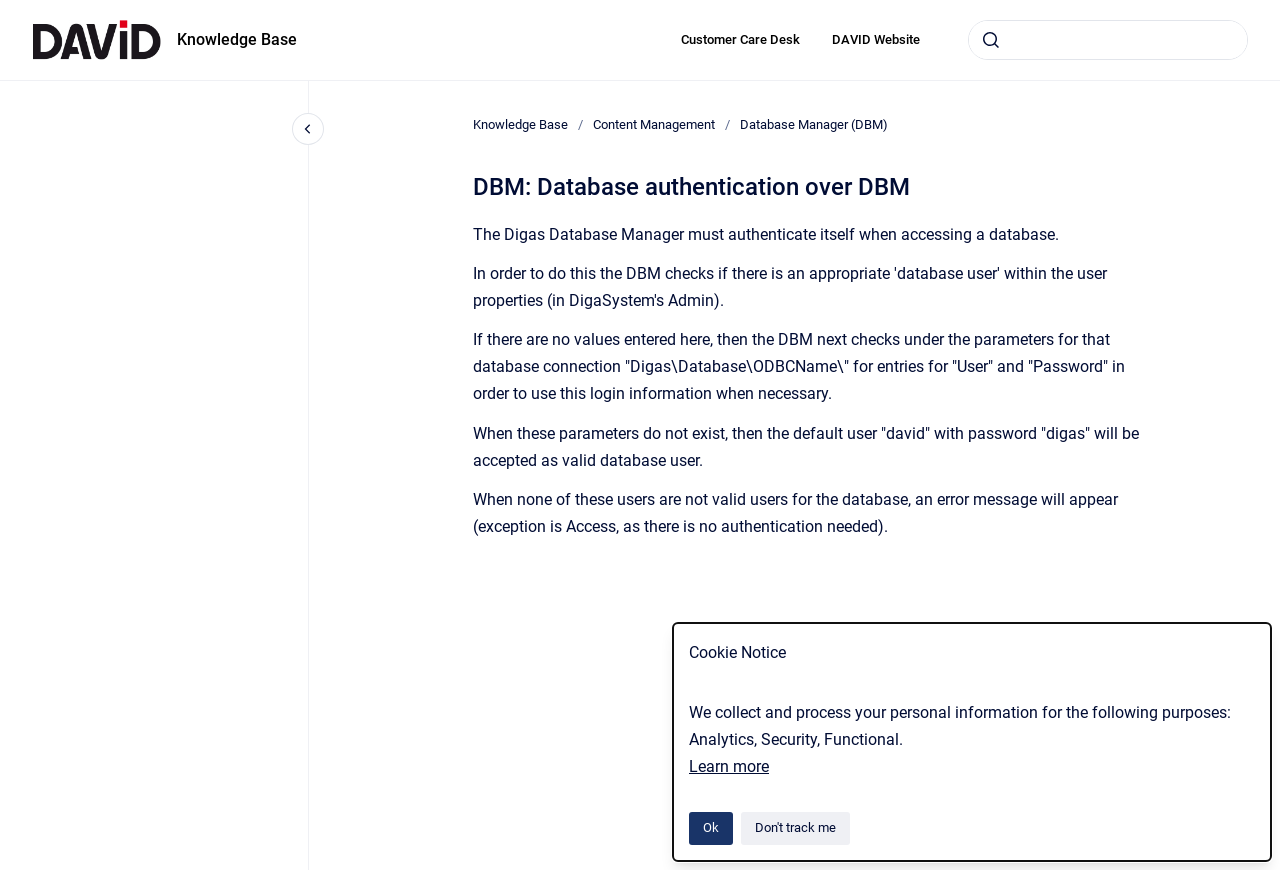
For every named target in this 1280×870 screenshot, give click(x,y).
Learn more (729, 766)
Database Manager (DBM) (814, 124)
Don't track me (795, 827)
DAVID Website (876, 39)
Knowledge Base (237, 39)
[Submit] (991, 40)
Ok (711, 827)
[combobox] (1108, 40)
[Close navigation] (308, 129)
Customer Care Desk (740, 39)
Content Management (654, 124)
